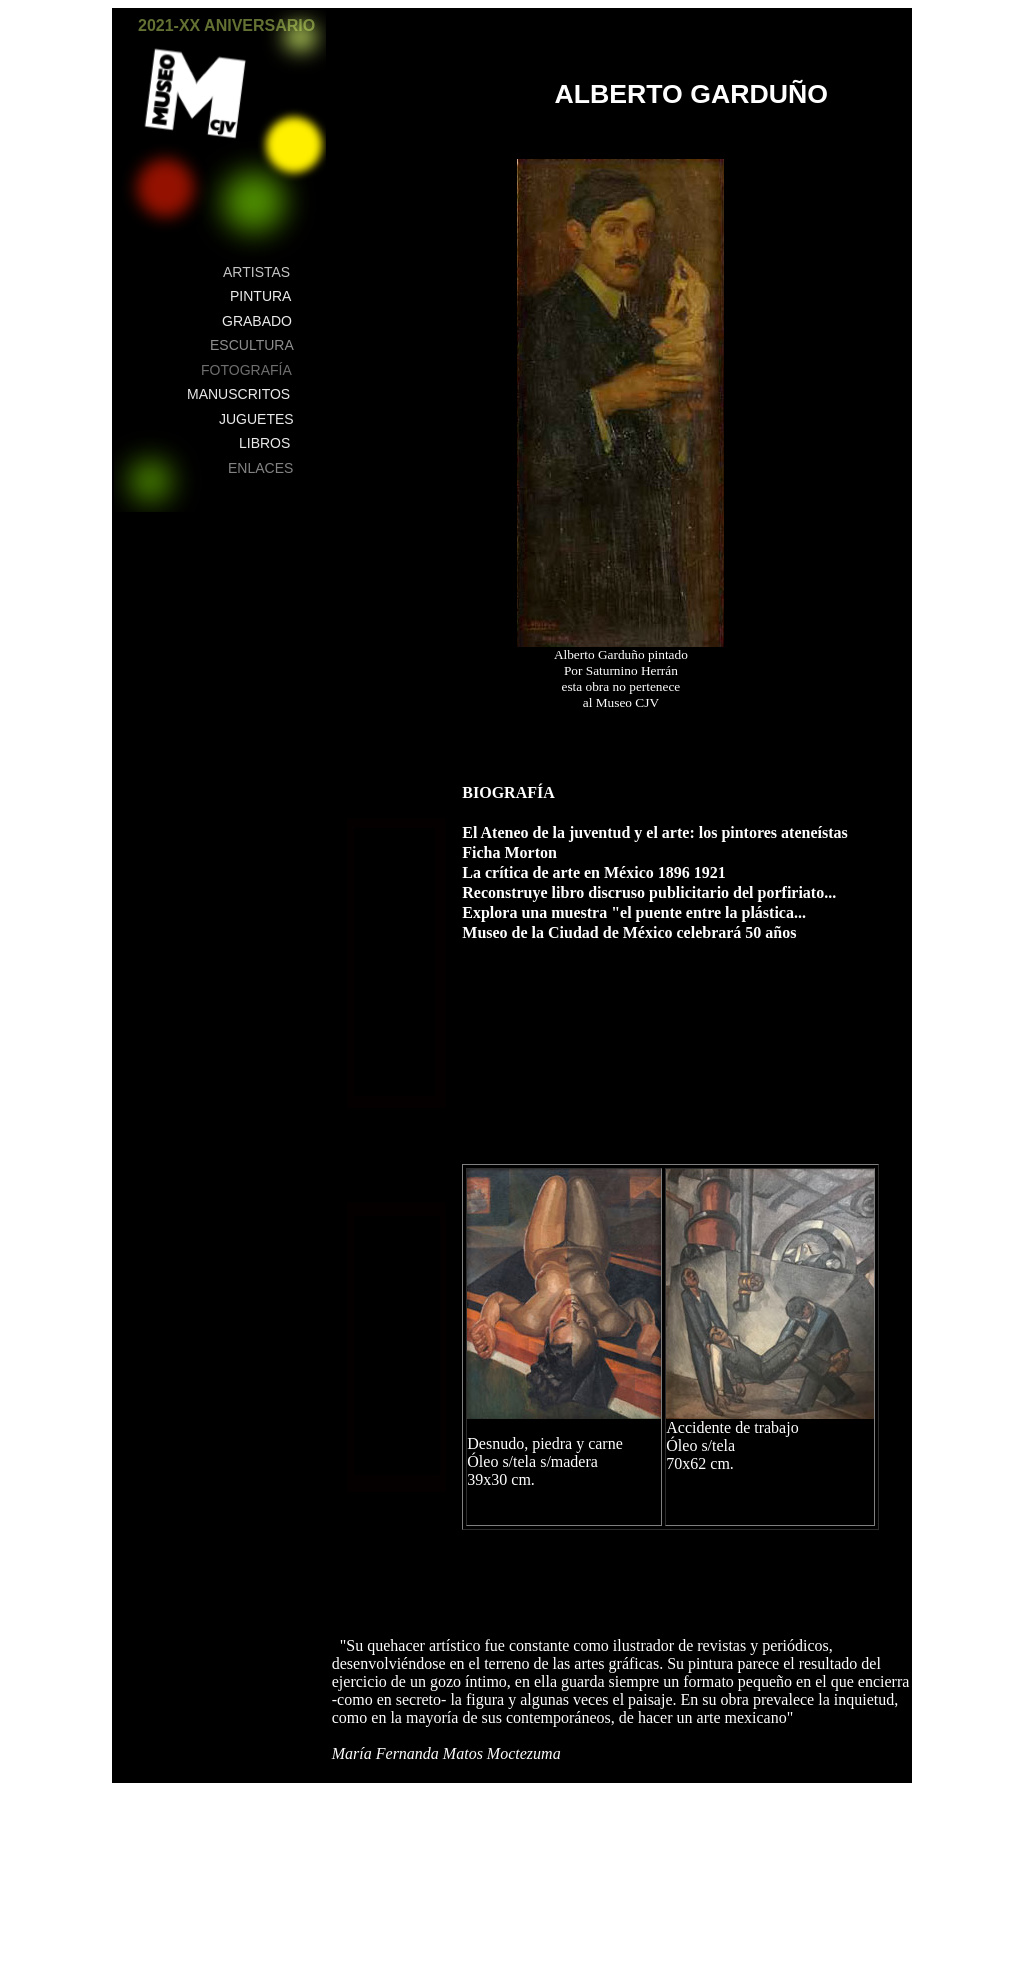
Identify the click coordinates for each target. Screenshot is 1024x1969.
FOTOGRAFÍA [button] (246, 370)
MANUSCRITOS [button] (238, 394)
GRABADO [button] (257, 321)
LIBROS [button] (264, 443)
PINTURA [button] (260, 296)
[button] (300, 37)
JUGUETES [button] (256, 419)
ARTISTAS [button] (256, 272)
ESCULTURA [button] (252, 345)
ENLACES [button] (260, 468)
